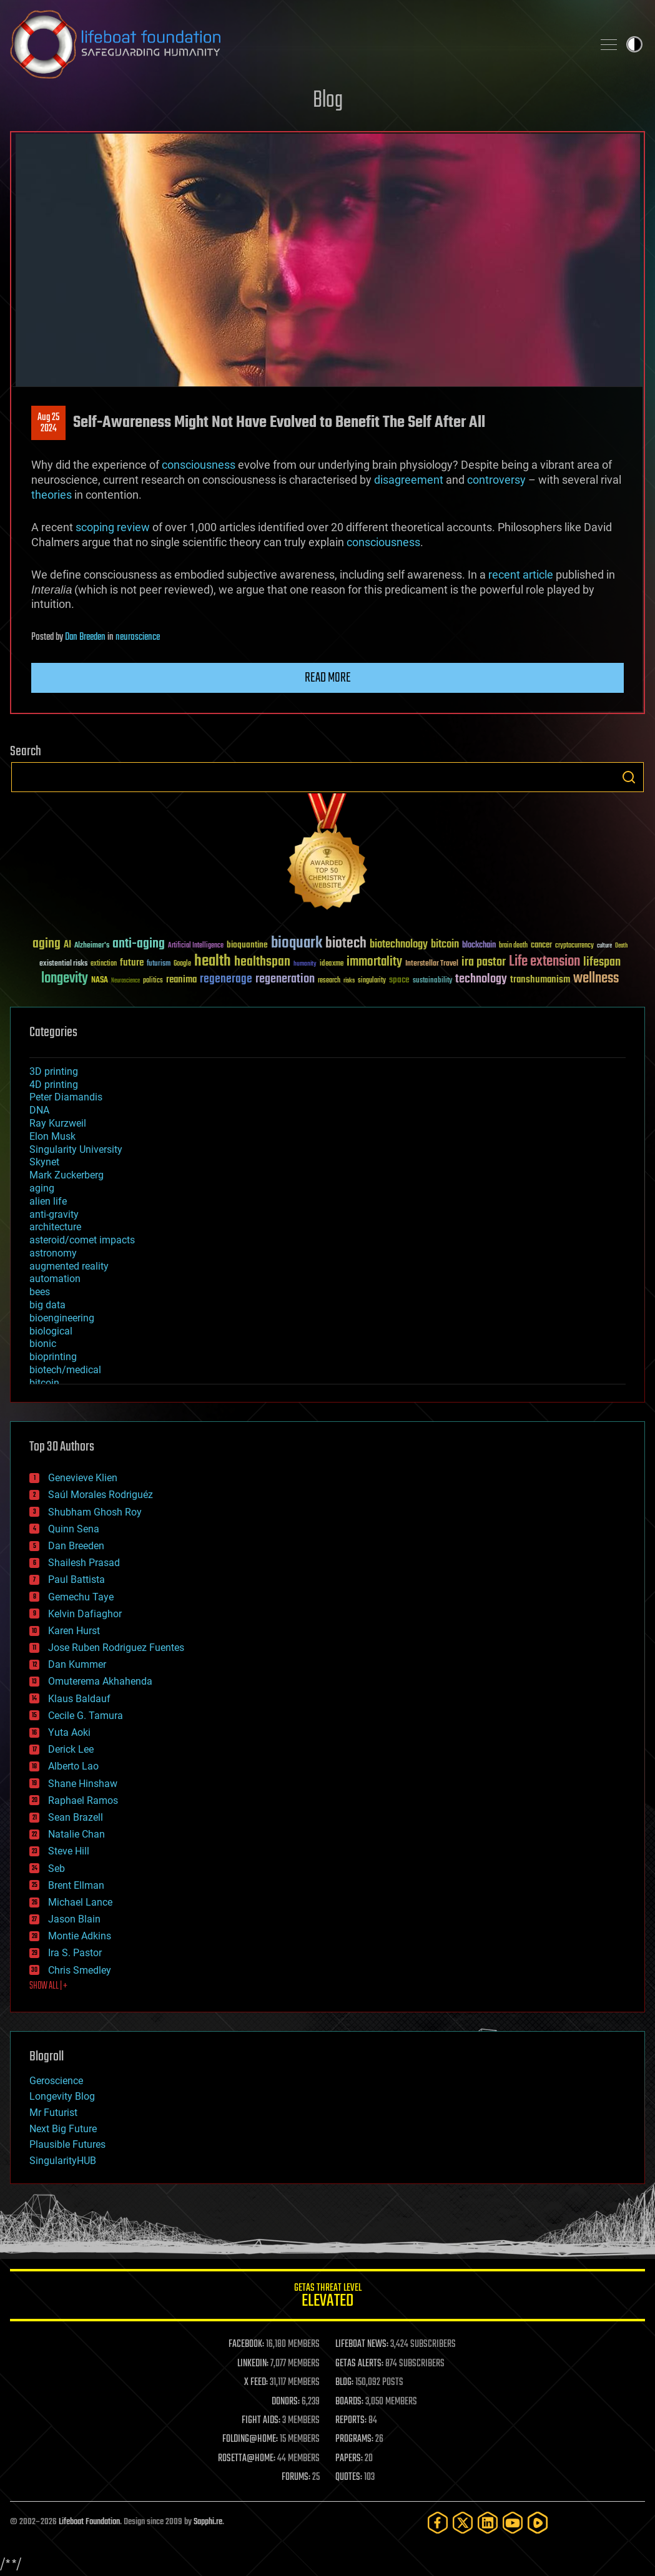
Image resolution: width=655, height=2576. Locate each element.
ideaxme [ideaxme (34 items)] (331, 964)
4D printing (53, 1084)
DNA (39, 1110)
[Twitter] (463, 2523)
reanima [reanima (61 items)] (181, 980)
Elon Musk (52, 1136)
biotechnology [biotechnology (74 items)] (399, 944)
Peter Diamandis (65, 1097)
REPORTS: (351, 2420)
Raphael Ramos (83, 1800)
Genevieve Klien (82, 1478)
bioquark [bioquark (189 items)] (296, 943)
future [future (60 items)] (132, 963)
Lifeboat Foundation (89, 2522)
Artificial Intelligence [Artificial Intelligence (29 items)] (196, 946)
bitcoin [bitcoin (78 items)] (445, 944)
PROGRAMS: (354, 2439)
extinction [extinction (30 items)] (104, 964)
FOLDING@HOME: (250, 2439)
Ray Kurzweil (57, 1123)
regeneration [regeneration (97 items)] (285, 979)
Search (629, 777)
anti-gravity (54, 1214)
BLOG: (344, 2382)
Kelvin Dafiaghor (85, 1614)
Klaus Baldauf (79, 1699)
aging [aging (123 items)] (46, 944)
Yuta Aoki (69, 1732)
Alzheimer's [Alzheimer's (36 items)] (91, 946)
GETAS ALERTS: (359, 2364)
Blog (328, 101)
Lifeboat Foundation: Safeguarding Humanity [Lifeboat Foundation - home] (296, 44)
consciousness (198, 464)
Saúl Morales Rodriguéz (100, 1495)
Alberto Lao (73, 1766)
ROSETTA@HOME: (246, 2459)
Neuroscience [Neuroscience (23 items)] (125, 981)
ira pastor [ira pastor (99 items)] (483, 962)
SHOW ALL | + (48, 1986)
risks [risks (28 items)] (349, 980)
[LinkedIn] (488, 2523)
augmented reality (69, 1266)
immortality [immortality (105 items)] (374, 961)
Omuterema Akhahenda (100, 1681)
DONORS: (286, 2402)
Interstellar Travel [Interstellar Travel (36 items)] (431, 964)
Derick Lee (71, 1749)
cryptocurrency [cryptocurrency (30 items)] (574, 946)
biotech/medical (65, 1370)
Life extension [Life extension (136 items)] (544, 962)
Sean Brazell (75, 1817)
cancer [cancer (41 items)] (541, 946)
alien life (48, 1201)
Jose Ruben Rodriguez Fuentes (116, 1647)
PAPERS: (349, 2459)
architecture (55, 1227)
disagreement (408, 479)
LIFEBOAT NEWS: (361, 2344)
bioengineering (61, 1318)
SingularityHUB (62, 2161)
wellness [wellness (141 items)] (596, 979)
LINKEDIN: (252, 2364)
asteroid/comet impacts (82, 1240)
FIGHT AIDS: (261, 2420)
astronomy (53, 1253)
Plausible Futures (67, 2144)
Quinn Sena (73, 1529)
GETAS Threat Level (327, 2297)
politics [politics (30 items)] (153, 981)
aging (41, 1188)
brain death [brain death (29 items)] (513, 946)
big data (47, 1305)
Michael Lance (80, 1902)
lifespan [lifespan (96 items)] (602, 962)
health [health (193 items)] (212, 962)
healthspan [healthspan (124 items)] (262, 962)
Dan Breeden (85, 637)
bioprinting (53, 1357)
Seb (56, 1868)
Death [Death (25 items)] (621, 946)
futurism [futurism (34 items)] (158, 964)
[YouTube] (513, 2523)
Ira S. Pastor (75, 1953)
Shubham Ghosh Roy (95, 1512)
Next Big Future (63, 2129)
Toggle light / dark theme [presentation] (634, 44)
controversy (496, 479)
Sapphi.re (208, 2522)
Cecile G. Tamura (85, 1715)
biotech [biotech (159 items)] (346, 943)
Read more (328, 677)
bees (39, 1292)
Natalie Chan (76, 1834)
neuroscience (138, 637)
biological (50, 1331)
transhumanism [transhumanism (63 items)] (540, 980)
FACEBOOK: (246, 2344)
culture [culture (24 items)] (604, 946)
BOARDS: (349, 2402)
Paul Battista (76, 1579)
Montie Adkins (79, 1936)
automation (55, 1279)
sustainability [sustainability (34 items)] (432, 981)
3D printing (53, 1071)
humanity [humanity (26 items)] (305, 964)
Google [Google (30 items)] (182, 964)
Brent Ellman (76, 1885)
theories (51, 494)
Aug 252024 (48, 423)
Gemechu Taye (81, 1597)
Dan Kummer (77, 1664)
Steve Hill (68, 1851)
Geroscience (56, 2081)
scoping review (113, 527)
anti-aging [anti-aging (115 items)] (138, 944)
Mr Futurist (53, 2112)
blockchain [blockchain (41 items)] (479, 946)
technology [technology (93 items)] (481, 979)
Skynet (44, 1162)
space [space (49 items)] (399, 979)
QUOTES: (348, 2477)
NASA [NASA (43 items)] (99, 981)
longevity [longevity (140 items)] (64, 979)
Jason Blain (74, 1919)
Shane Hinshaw (82, 1784)
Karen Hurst (74, 1631)
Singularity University (75, 1149)
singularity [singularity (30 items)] (372, 981)
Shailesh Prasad (84, 1563)
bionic (42, 1343)
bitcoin (44, 1383)
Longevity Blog (62, 2096)
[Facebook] (438, 2523)
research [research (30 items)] (329, 981)
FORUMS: (296, 2477)
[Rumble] (538, 2523)
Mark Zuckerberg (66, 1175)
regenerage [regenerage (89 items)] (226, 979)
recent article (520, 574)
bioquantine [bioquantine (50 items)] (247, 944)
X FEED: (256, 2382)
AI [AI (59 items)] (67, 945)
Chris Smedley (79, 1970)
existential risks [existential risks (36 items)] (63, 964)
